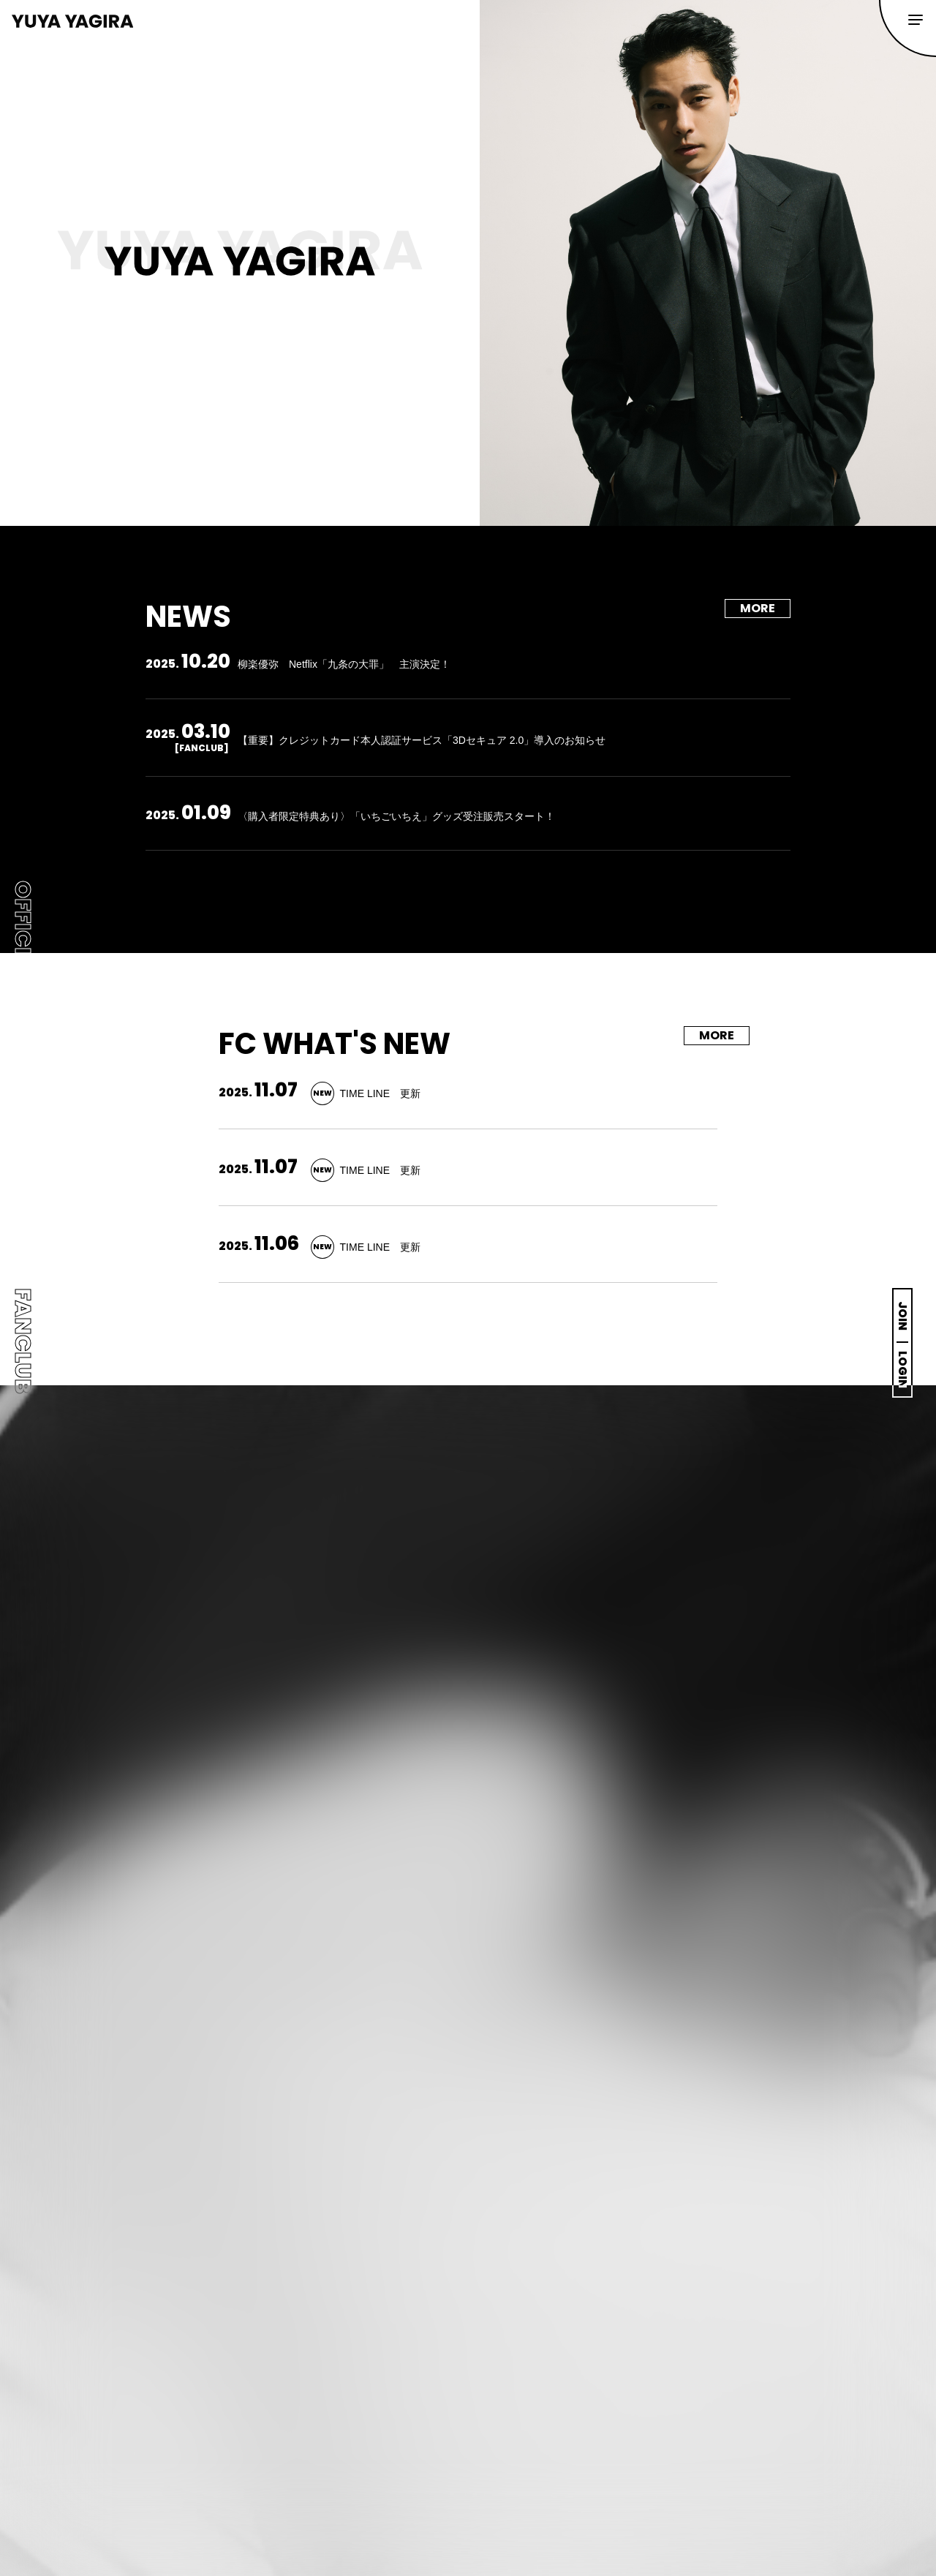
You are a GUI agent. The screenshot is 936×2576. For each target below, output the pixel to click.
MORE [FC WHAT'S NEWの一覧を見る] (716, 1035)
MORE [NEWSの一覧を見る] (757, 608)
